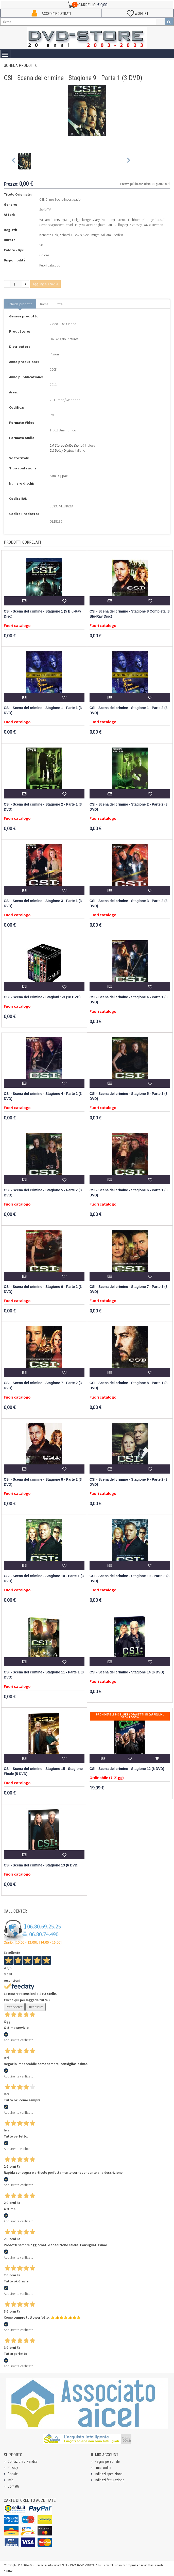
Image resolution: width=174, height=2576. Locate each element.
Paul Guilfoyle (116, 224)
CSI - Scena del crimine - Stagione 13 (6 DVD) (41, 1865)
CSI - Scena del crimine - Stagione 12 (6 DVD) (127, 1769)
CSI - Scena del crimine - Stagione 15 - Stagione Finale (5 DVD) (43, 1771)
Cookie (13, 2474)
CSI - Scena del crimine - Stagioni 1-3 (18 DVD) (42, 997)
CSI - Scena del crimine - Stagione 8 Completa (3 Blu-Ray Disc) (130, 613)
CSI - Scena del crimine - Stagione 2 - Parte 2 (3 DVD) (128, 807)
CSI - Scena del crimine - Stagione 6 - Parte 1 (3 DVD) (128, 1192)
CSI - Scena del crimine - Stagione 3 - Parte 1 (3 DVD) (43, 903)
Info (10, 2480)
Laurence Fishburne (128, 219)
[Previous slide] (13, 161)
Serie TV (45, 209)
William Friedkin (111, 235)
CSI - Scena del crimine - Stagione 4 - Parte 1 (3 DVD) (128, 999)
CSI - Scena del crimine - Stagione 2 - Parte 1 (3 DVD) (43, 807)
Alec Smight (91, 235)
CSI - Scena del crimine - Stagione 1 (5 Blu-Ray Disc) (42, 613)
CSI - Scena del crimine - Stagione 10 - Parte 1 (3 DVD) (44, 1578)
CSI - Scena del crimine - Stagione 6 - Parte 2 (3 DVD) (43, 1289)
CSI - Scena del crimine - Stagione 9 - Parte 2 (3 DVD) (128, 1482)
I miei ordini (103, 2468)
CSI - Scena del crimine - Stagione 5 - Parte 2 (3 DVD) (43, 1192)
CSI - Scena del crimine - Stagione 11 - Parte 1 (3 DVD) (44, 1674)
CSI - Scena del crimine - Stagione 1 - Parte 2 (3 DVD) (128, 710)
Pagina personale (107, 2461)
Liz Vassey (134, 224)
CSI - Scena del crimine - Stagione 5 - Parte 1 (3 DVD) (128, 1096)
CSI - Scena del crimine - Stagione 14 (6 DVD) (127, 1672)
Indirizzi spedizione (109, 2474)
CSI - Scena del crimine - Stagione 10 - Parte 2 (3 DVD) (129, 1578)
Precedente (14, 2007)
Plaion (54, 354)
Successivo (35, 2007)
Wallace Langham (93, 224)
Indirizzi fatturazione (109, 2480)
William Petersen (51, 219)
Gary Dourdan (103, 219)
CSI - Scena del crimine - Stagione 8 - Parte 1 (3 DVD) (128, 1385)
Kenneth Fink (48, 235)
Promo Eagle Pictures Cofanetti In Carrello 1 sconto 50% (130, 1716)
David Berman (153, 224)
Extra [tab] (59, 304)
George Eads (152, 219)
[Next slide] (128, 161)
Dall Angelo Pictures (64, 339)
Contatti (13, 2486)
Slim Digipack (59, 475)
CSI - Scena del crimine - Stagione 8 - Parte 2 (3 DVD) (43, 1482)
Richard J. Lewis (70, 235)
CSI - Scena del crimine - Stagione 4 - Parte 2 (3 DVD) (43, 1096)
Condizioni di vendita (23, 2461)
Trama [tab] (44, 304)
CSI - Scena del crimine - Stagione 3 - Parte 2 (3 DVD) (128, 903)
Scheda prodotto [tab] (20, 304)
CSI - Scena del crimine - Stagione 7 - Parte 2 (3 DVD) (43, 1385)
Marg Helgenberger (78, 219)
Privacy (13, 2468)
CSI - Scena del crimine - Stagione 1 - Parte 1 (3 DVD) (43, 710)
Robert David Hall (66, 224)
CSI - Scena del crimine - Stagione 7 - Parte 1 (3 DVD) (128, 1289)
